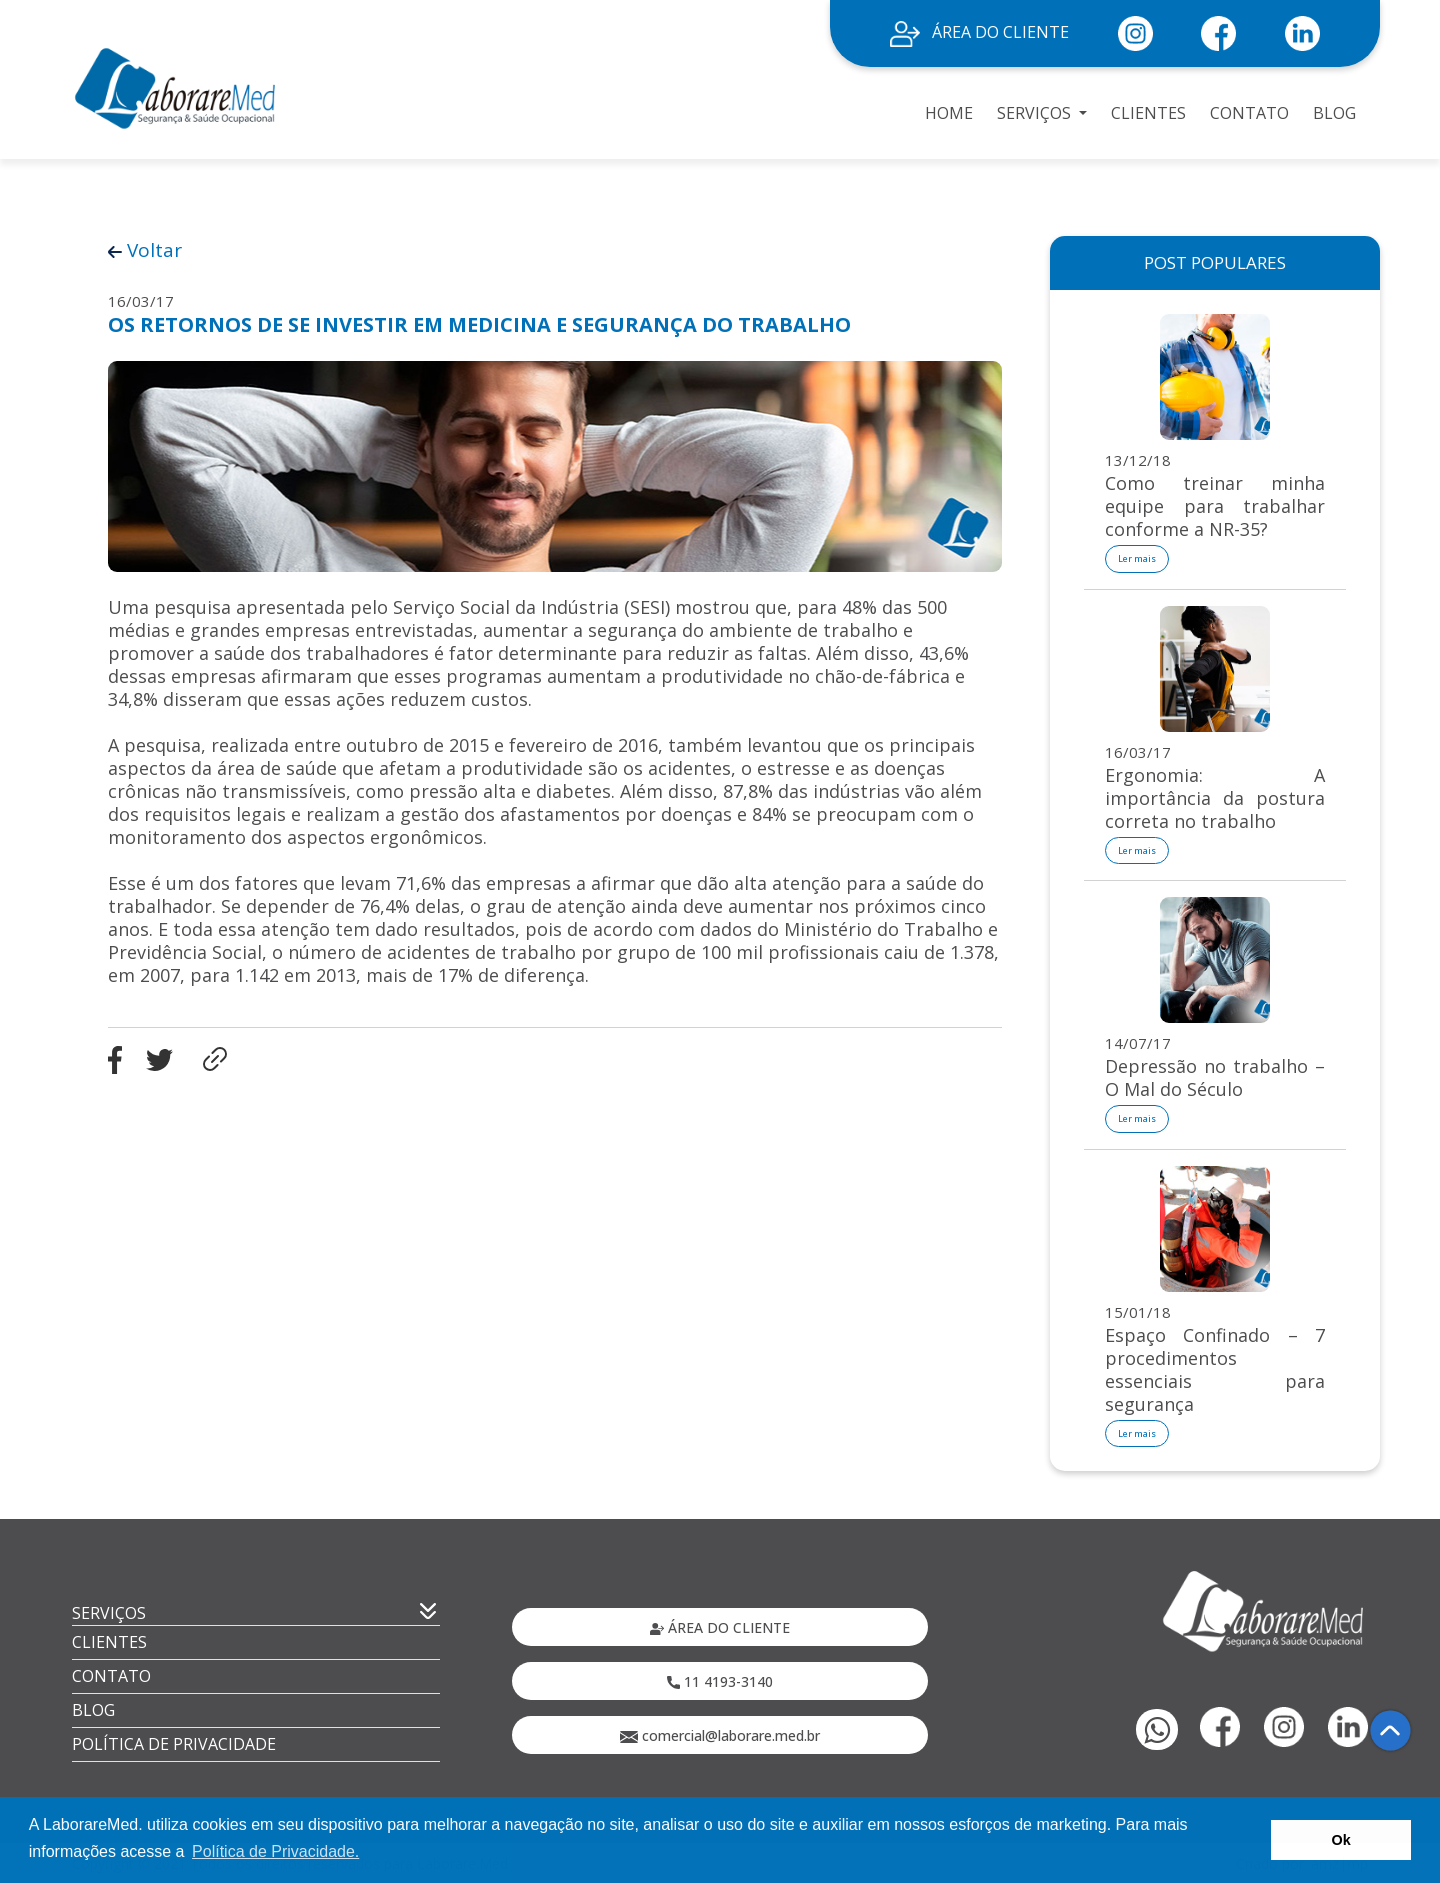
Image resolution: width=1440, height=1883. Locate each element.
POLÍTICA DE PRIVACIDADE (174, 1744)
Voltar (145, 250)
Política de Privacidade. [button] (275, 1851)
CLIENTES (1148, 113)
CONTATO (1249, 113)
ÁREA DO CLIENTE (979, 32)
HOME (949, 113)
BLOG (1334, 113)
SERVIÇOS (109, 1613)
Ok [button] (1341, 1840)
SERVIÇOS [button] (1036, 113)
